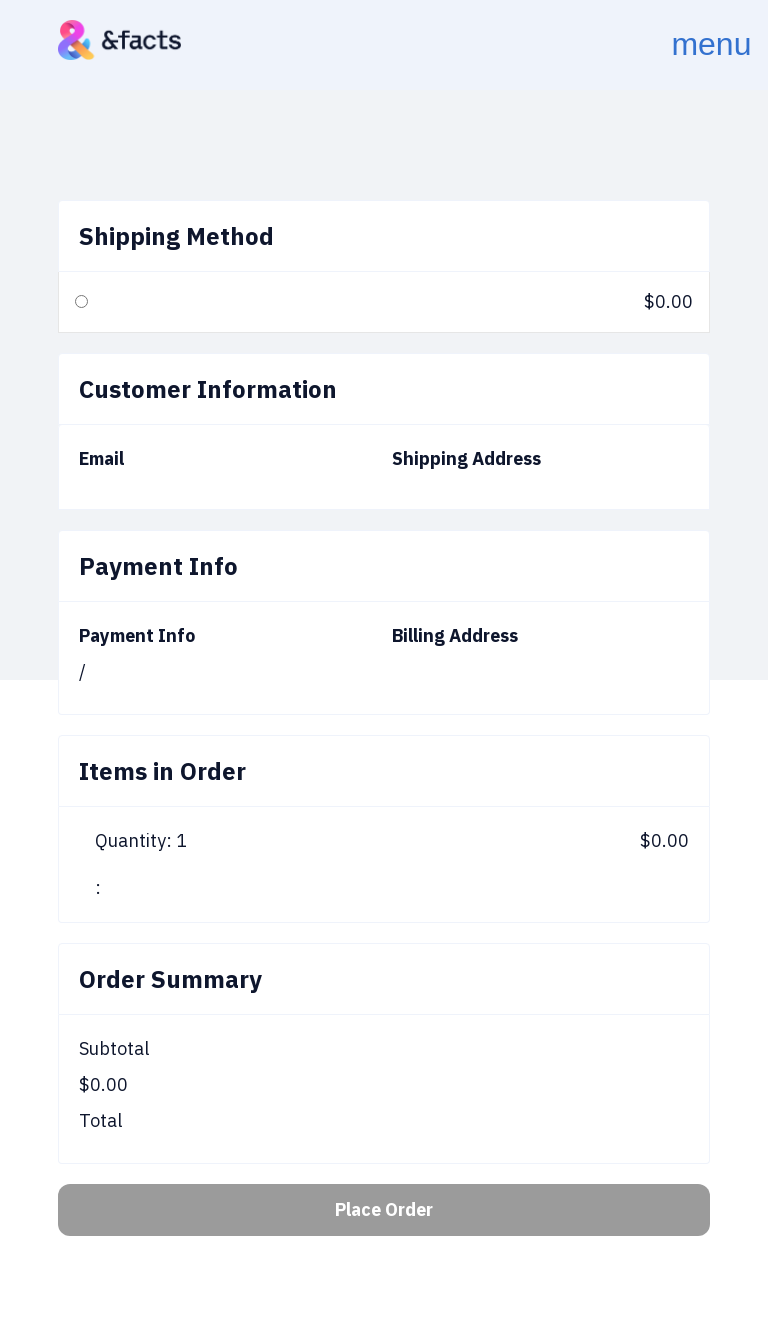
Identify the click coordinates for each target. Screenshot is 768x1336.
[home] (119, 40)
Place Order (384, 1209)
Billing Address (455, 635)
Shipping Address (466, 458)
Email (101, 458)
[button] (685, 45)
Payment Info (137, 635)
